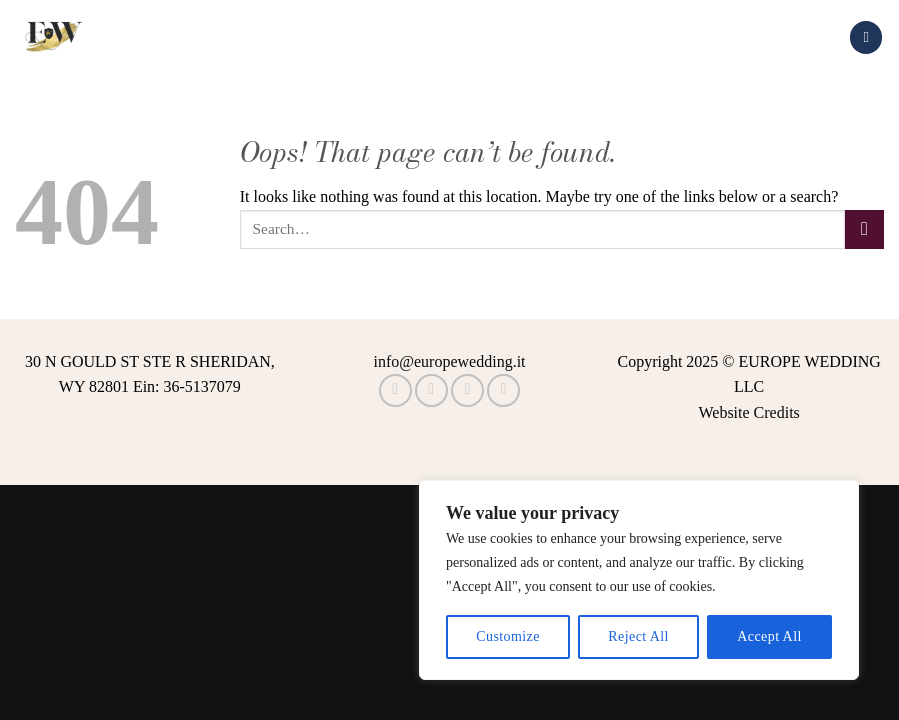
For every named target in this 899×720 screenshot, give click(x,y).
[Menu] (866, 37)
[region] (639, 580)
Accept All (769, 636)
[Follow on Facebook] (395, 390)
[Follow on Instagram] (431, 390)
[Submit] (864, 229)
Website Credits (748, 412)
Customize (508, 636)
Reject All (638, 636)
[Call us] (503, 390)
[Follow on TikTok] (467, 390)
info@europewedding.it (449, 361)
